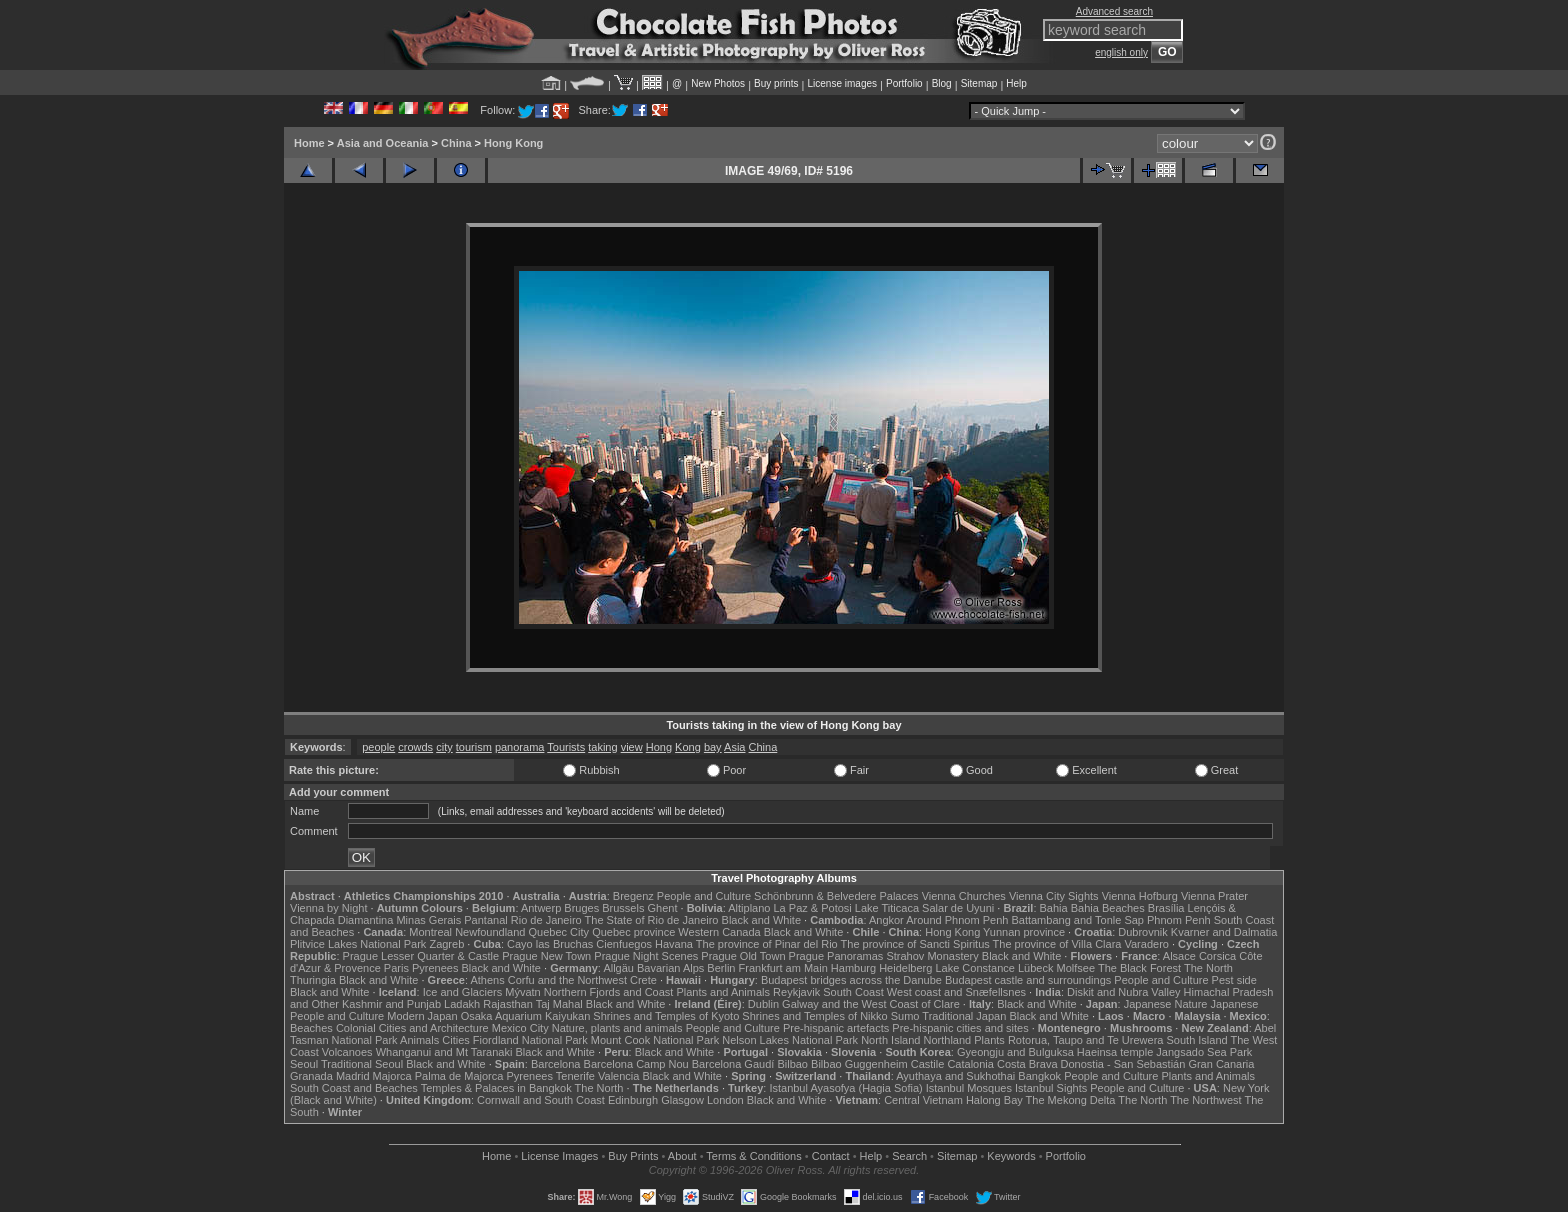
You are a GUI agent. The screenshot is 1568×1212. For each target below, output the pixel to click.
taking (602, 747)
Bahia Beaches (1108, 908)
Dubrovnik (1143, 932)
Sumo (905, 1016)
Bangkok (1039, 1076)
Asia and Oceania (383, 143)
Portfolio (904, 83)
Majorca (392, 1076)
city (444, 747)
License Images (559, 1156)
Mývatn (522, 992)
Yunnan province (1024, 932)
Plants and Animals (723, 992)
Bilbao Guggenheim (859, 1064)
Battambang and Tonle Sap (1077, 920)
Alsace (1179, 956)
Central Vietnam (923, 1100)
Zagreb (446, 944)
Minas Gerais (428, 920)
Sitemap (979, 83)
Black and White (761, 920)
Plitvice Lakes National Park (358, 944)
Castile (928, 1064)
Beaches (311, 1028)
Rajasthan (508, 1004)
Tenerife (575, 1076)
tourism (474, 747)
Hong (659, 747)
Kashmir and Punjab (391, 1004)
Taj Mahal (559, 1004)
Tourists (566, 747)
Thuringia (313, 980)
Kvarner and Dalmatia (1224, 932)
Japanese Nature (1166, 1004)
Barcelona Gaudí (733, 1064)
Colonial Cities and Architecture (412, 1028)
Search (909, 1156)
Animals (419, 1040)
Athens (487, 980)
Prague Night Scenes (646, 956)
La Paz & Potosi (813, 908)
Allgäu (618, 968)
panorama (520, 747)
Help (1016, 83)
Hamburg (853, 968)
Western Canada (719, 932)
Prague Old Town (743, 956)
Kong (688, 747)
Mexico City (520, 1028)
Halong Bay (994, 1100)
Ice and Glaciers (462, 992)
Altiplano (749, 908)
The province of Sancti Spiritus (915, 944)
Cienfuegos (624, 944)
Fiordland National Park (530, 1040)
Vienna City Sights (1054, 896)
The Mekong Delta (1071, 1100)
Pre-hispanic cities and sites (960, 1028)
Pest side (1234, 980)
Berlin (721, 968)
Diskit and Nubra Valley (1124, 992)
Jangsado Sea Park (1204, 1052)
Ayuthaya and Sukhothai (955, 1076)
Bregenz (633, 896)
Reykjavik (796, 992)
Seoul (304, 1064)
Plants (989, 1040)
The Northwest (1206, 1100)
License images (842, 83)
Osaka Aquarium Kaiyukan (526, 1016)
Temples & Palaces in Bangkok (496, 1088)
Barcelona (556, 1064)
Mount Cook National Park (655, 1040)
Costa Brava (1027, 1064)
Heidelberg (905, 968)
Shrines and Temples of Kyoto (666, 1016)
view (632, 747)
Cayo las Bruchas (550, 944)
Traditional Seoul (362, 1064)
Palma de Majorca (459, 1076)
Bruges (581, 908)
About (682, 1156)
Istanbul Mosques (969, 1088)
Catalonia (970, 1064)
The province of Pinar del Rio (767, 944)
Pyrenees (435, 968)
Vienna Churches (964, 896)
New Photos (718, 83)
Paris (396, 968)
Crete (643, 980)
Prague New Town (546, 956)
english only (1121, 52)
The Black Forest (1139, 968)
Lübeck (1035, 968)
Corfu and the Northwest (567, 980)
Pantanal (485, 920)
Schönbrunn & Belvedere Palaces (836, 896)
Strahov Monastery (932, 956)
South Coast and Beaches (354, 1088)
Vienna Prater (1214, 896)
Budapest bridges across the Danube (851, 980)
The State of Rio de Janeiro (652, 920)
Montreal (430, 932)
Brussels (623, 908)
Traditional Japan (964, 1016)
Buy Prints (633, 1156)
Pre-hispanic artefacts (836, 1028)
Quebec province (633, 932)
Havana (674, 944)
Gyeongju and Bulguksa (1015, 1052)
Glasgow (682, 1100)
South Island (1197, 1040)
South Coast (853, 992)
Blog (942, 83)
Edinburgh (633, 1100)
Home (309, 143)
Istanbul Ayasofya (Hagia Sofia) (845, 1088)
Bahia (1054, 908)
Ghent (663, 908)
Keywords (1011, 1156)
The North (1208, 968)
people (378, 747)
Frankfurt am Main (783, 968)
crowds (415, 747)
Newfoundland (490, 932)
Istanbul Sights (1051, 1088)
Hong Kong (513, 143)
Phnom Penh (1179, 920)
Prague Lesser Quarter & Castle (421, 956)
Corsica (1217, 956)
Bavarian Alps (670, 968)
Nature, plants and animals (617, 1028)
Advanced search (1114, 11)
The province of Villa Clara (1057, 944)
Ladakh (462, 1004)
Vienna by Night (328, 908)
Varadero (1146, 944)
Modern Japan (422, 1016)
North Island (890, 1040)
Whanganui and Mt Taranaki (444, 1052)
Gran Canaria (1221, 1064)
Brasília (1166, 908)
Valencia (618, 1076)
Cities (456, 1040)
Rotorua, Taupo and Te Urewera (1086, 1040)
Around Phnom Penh (957, 920)
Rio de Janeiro (546, 920)
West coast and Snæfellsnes (956, 992)
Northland (948, 1040)
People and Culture (704, 896)
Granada (311, 1076)
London (725, 1100)
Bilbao (792, 1064)
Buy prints (776, 83)
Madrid (353, 1076)
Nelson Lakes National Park (790, 1040)
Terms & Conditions (753, 1156)
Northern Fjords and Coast (609, 992)
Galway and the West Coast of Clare (871, 1004)
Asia (734, 747)
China (456, 143)
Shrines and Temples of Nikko (814, 1016)
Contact (831, 1156)
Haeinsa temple (1115, 1052)
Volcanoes (347, 1052)
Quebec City (559, 932)
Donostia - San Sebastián (1123, 1064)
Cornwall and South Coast (541, 1100)
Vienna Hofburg (1140, 896)
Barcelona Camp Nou (636, 1064)
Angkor (886, 920)
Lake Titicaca (887, 908)
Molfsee (1076, 968)
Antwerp (541, 908)
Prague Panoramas (836, 956)
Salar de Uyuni (958, 908)
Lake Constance (975, 968)
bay (713, 747)
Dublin (763, 1004)
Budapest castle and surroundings (1028, 980)
